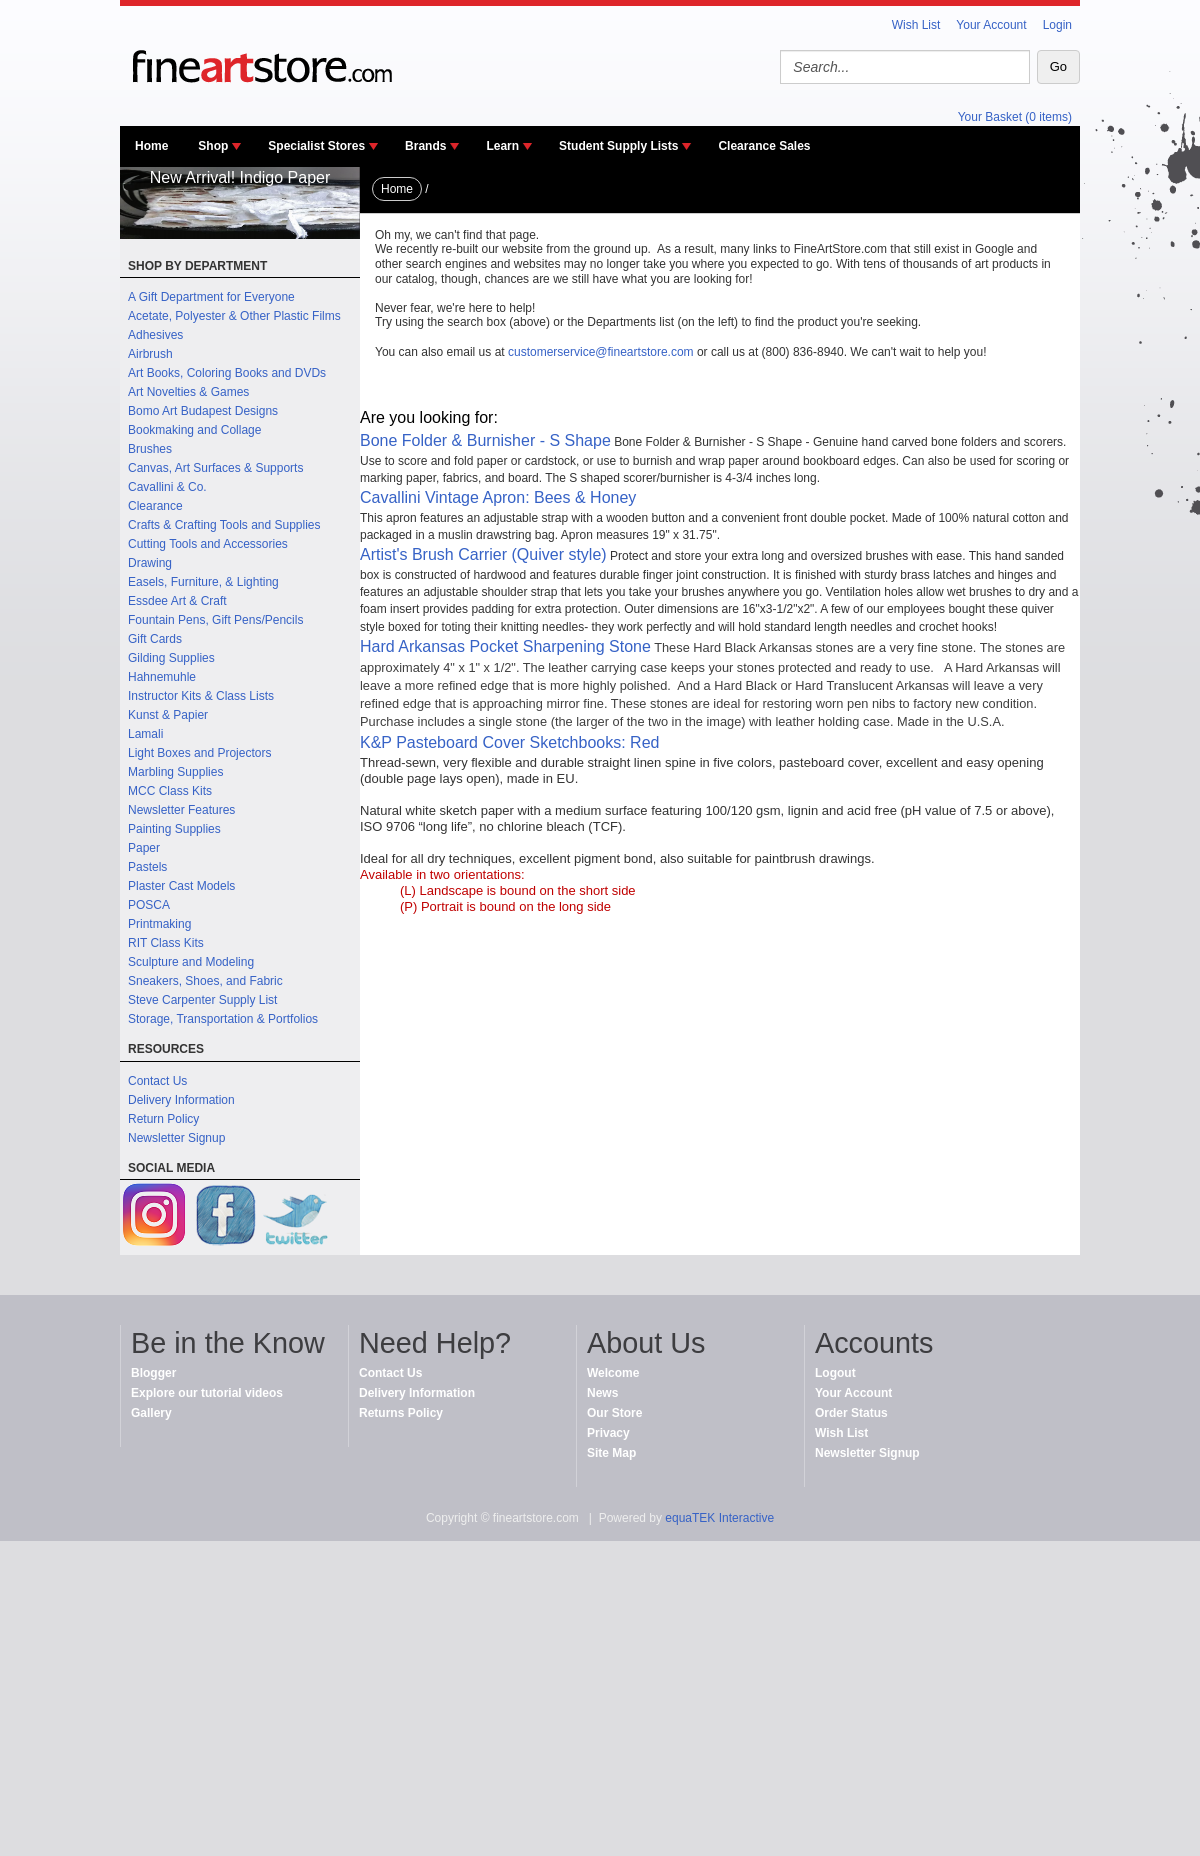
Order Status (851, 1413)
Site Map (611, 1453)
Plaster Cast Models (181, 886)
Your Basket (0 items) (1015, 117)
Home (151, 146)
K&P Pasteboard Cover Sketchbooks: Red (509, 742)
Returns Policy (401, 1413)
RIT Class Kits (166, 943)
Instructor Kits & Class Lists (201, 696)
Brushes (150, 449)
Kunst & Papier (168, 715)
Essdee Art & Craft (177, 601)
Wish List (916, 25)
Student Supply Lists (618, 146)
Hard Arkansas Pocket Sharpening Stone (505, 646)
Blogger (153, 1373)
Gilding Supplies (171, 658)
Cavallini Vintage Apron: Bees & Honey (498, 497)
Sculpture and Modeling (191, 962)
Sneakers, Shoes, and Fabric (205, 981)
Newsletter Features (181, 810)
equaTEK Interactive (719, 1518)
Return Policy (163, 1119)
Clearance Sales (764, 146)
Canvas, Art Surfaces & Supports (215, 468)
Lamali (145, 734)
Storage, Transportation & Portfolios (223, 1019)
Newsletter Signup (176, 1138)
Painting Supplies (174, 829)
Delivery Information (181, 1100)
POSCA (149, 905)
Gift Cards (155, 639)
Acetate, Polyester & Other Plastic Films (234, 316)
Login (1057, 25)
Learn (502, 146)
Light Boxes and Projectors (199, 753)
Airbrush (150, 354)
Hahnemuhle (162, 677)
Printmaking (159, 924)
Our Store (614, 1413)
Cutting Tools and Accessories (208, 544)
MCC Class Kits (170, 791)
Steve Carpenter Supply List (202, 1000)
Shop (213, 146)
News (602, 1393)
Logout (835, 1373)
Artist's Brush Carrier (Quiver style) (483, 554)
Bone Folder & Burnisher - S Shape (485, 440)
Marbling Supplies (175, 772)
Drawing (150, 563)
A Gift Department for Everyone (211, 297)
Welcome (613, 1373)
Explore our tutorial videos (207, 1393)
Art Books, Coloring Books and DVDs (227, 373)
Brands (425, 146)
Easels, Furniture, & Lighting (203, 582)
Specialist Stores (316, 146)
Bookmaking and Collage (194, 430)
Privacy (608, 1433)
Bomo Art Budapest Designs (203, 411)
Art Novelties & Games (188, 392)
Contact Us (157, 1081)
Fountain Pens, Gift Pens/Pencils (215, 620)
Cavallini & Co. (167, 487)
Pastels (147, 867)
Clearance (155, 506)
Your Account (991, 25)
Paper (144, 848)
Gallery (151, 1413)
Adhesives (155, 335)
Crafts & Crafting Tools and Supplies (224, 525)
